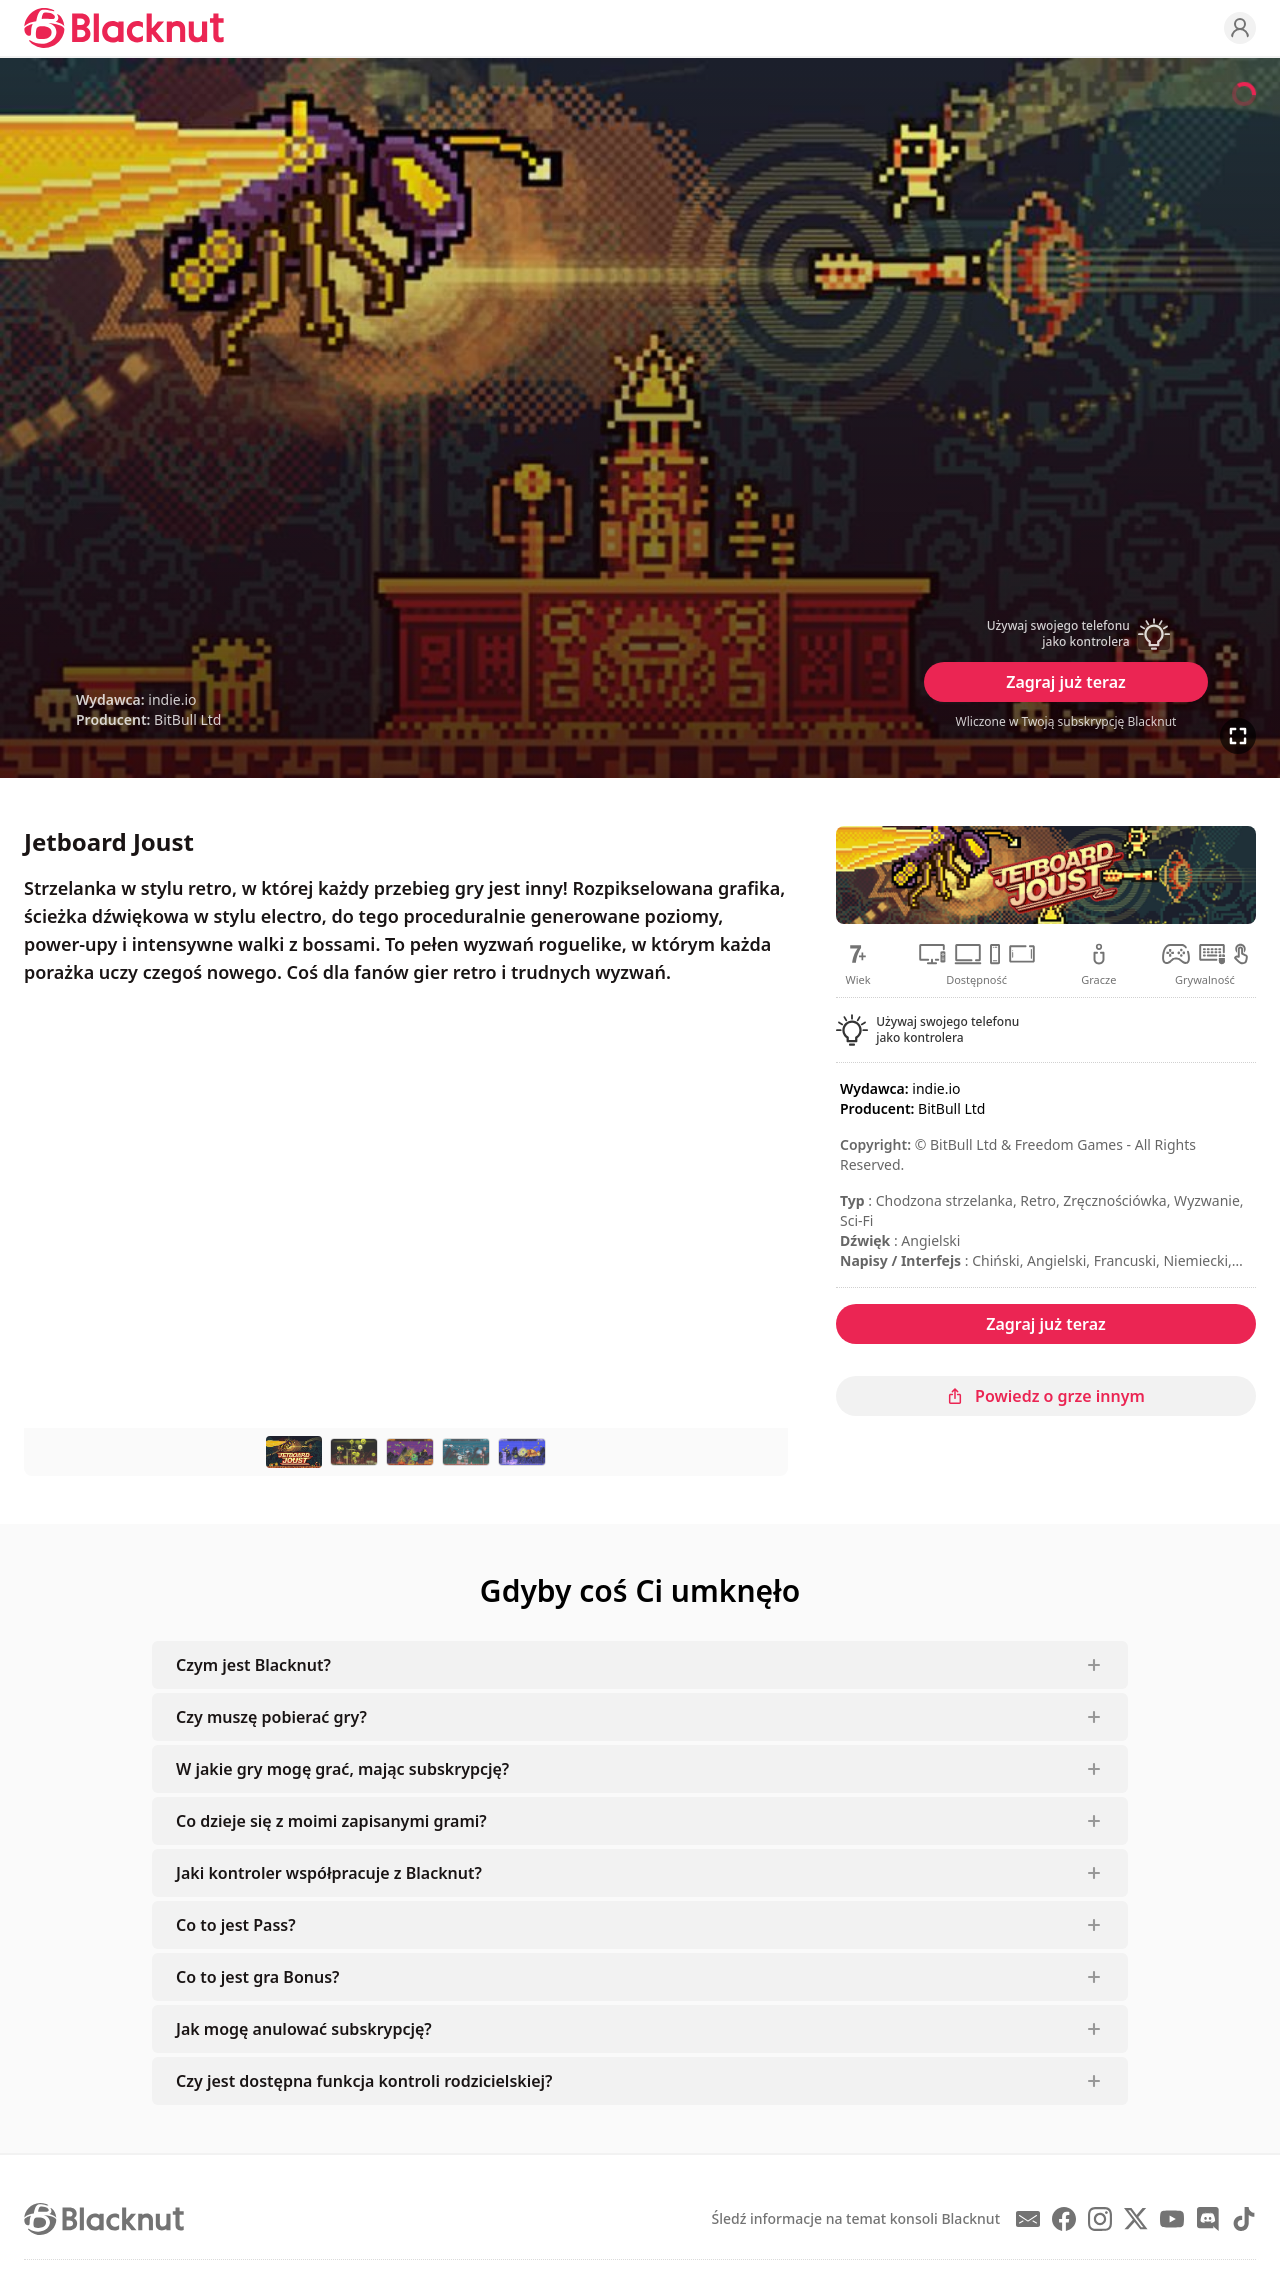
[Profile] (1240, 28)
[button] (1066, 634)
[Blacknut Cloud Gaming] (124, 28)
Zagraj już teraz (1066, 682)
